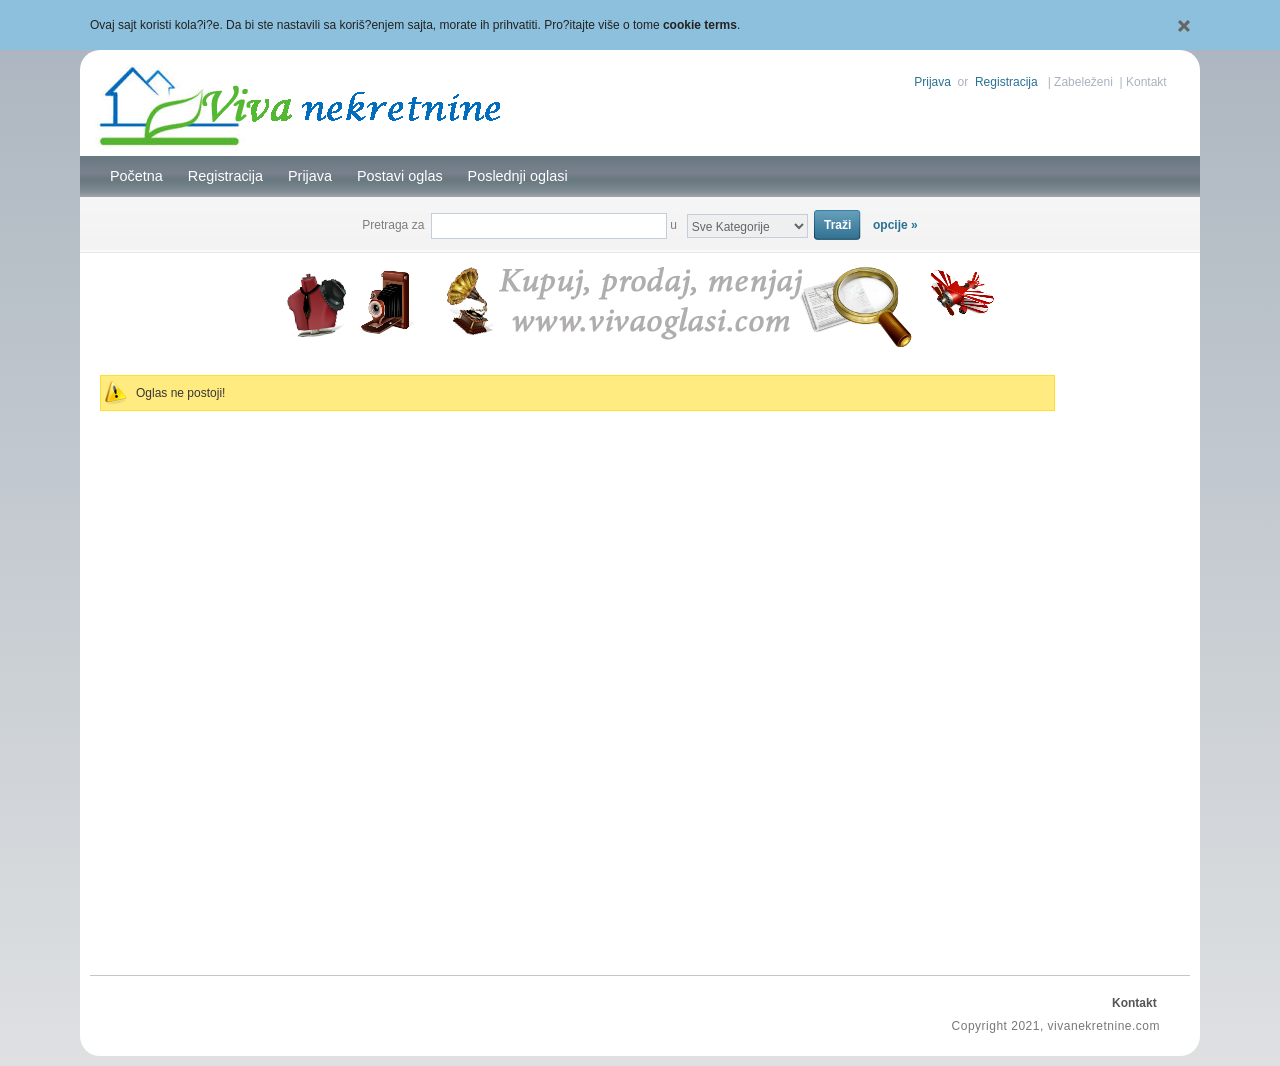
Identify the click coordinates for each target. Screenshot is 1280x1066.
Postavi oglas (400, 176)
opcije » (895, 225)
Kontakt (1146, 82)
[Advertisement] (1125, 656)
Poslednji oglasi (518, 176)
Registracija (1006, 82)
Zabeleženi (1083, 82)
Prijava (932, 82)
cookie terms (700, 25)
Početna (136, 176)
